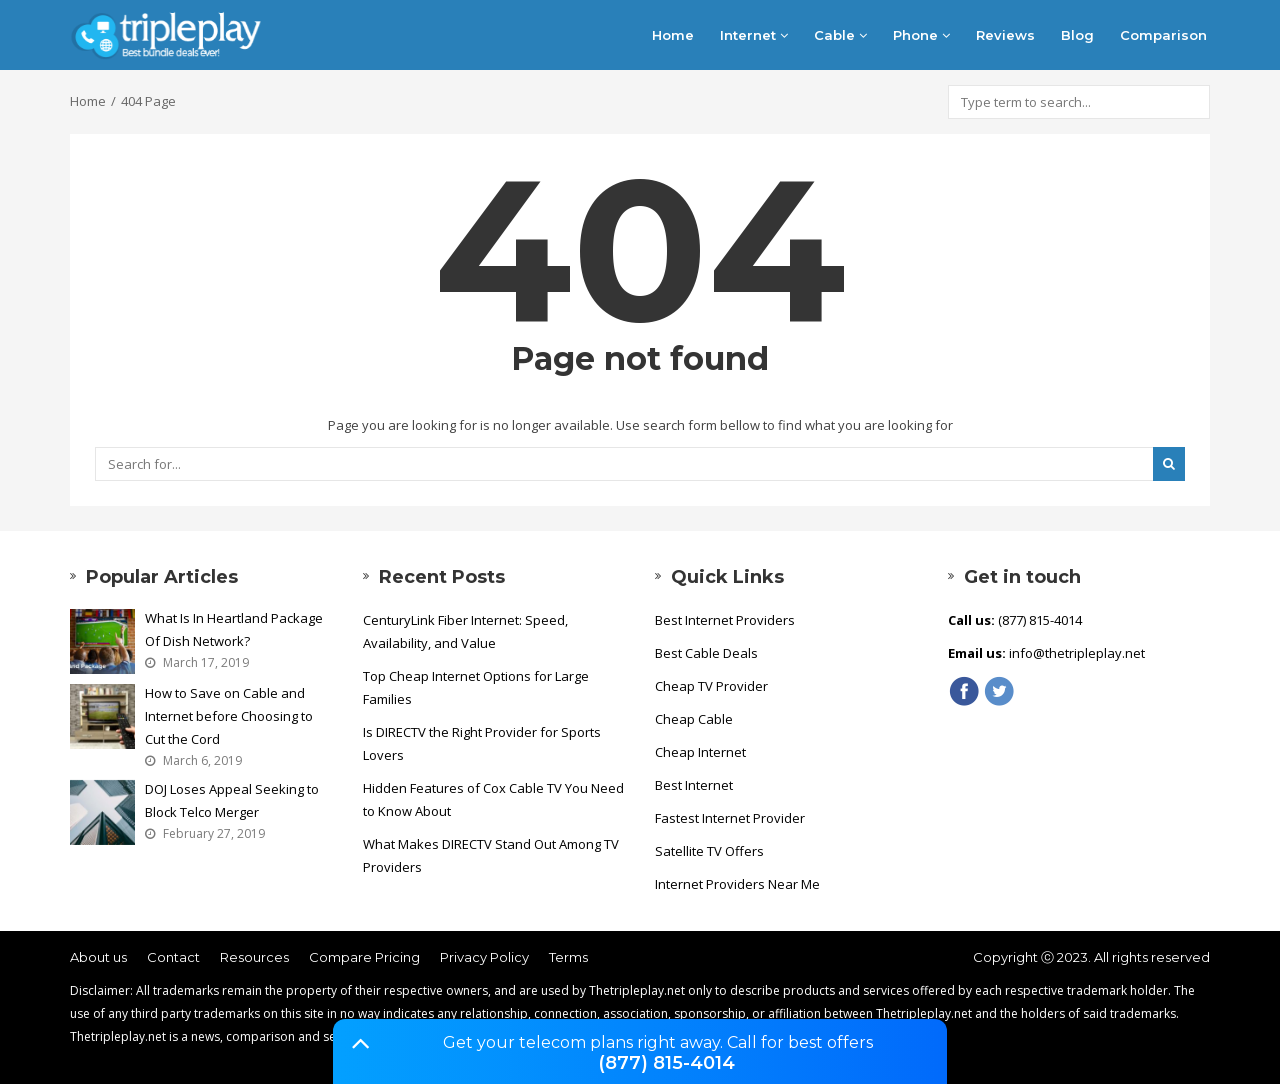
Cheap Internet (700, 752)
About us (98, 957)
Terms (568, 957)
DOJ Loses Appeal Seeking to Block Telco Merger (232, 800)
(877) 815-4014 (666, 1063)
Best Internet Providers (725, 620)
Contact (173, 957)
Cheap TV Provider (711, 686)
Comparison (1163, 35)
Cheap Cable (694, 719)
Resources (254, 957)
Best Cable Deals (706, 653)
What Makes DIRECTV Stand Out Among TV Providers (491, 855)
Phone (921, 35)
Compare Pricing (364, 957)
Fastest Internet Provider (730, 818)
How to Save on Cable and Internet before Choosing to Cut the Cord (229, 716)
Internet (754, 35)
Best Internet (694, 785)
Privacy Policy (484, 957)
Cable (840, 35)
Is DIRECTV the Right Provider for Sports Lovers (482, 743)
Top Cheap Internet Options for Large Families (476, 687)
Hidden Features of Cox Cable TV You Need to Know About (493, 799)
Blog (1077, 35)
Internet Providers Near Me (737, 884)
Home (673, 35)
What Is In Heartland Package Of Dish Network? (234, 629)
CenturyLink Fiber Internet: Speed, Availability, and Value (465, 631)
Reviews (1005, 35)
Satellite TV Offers (709, 851)
